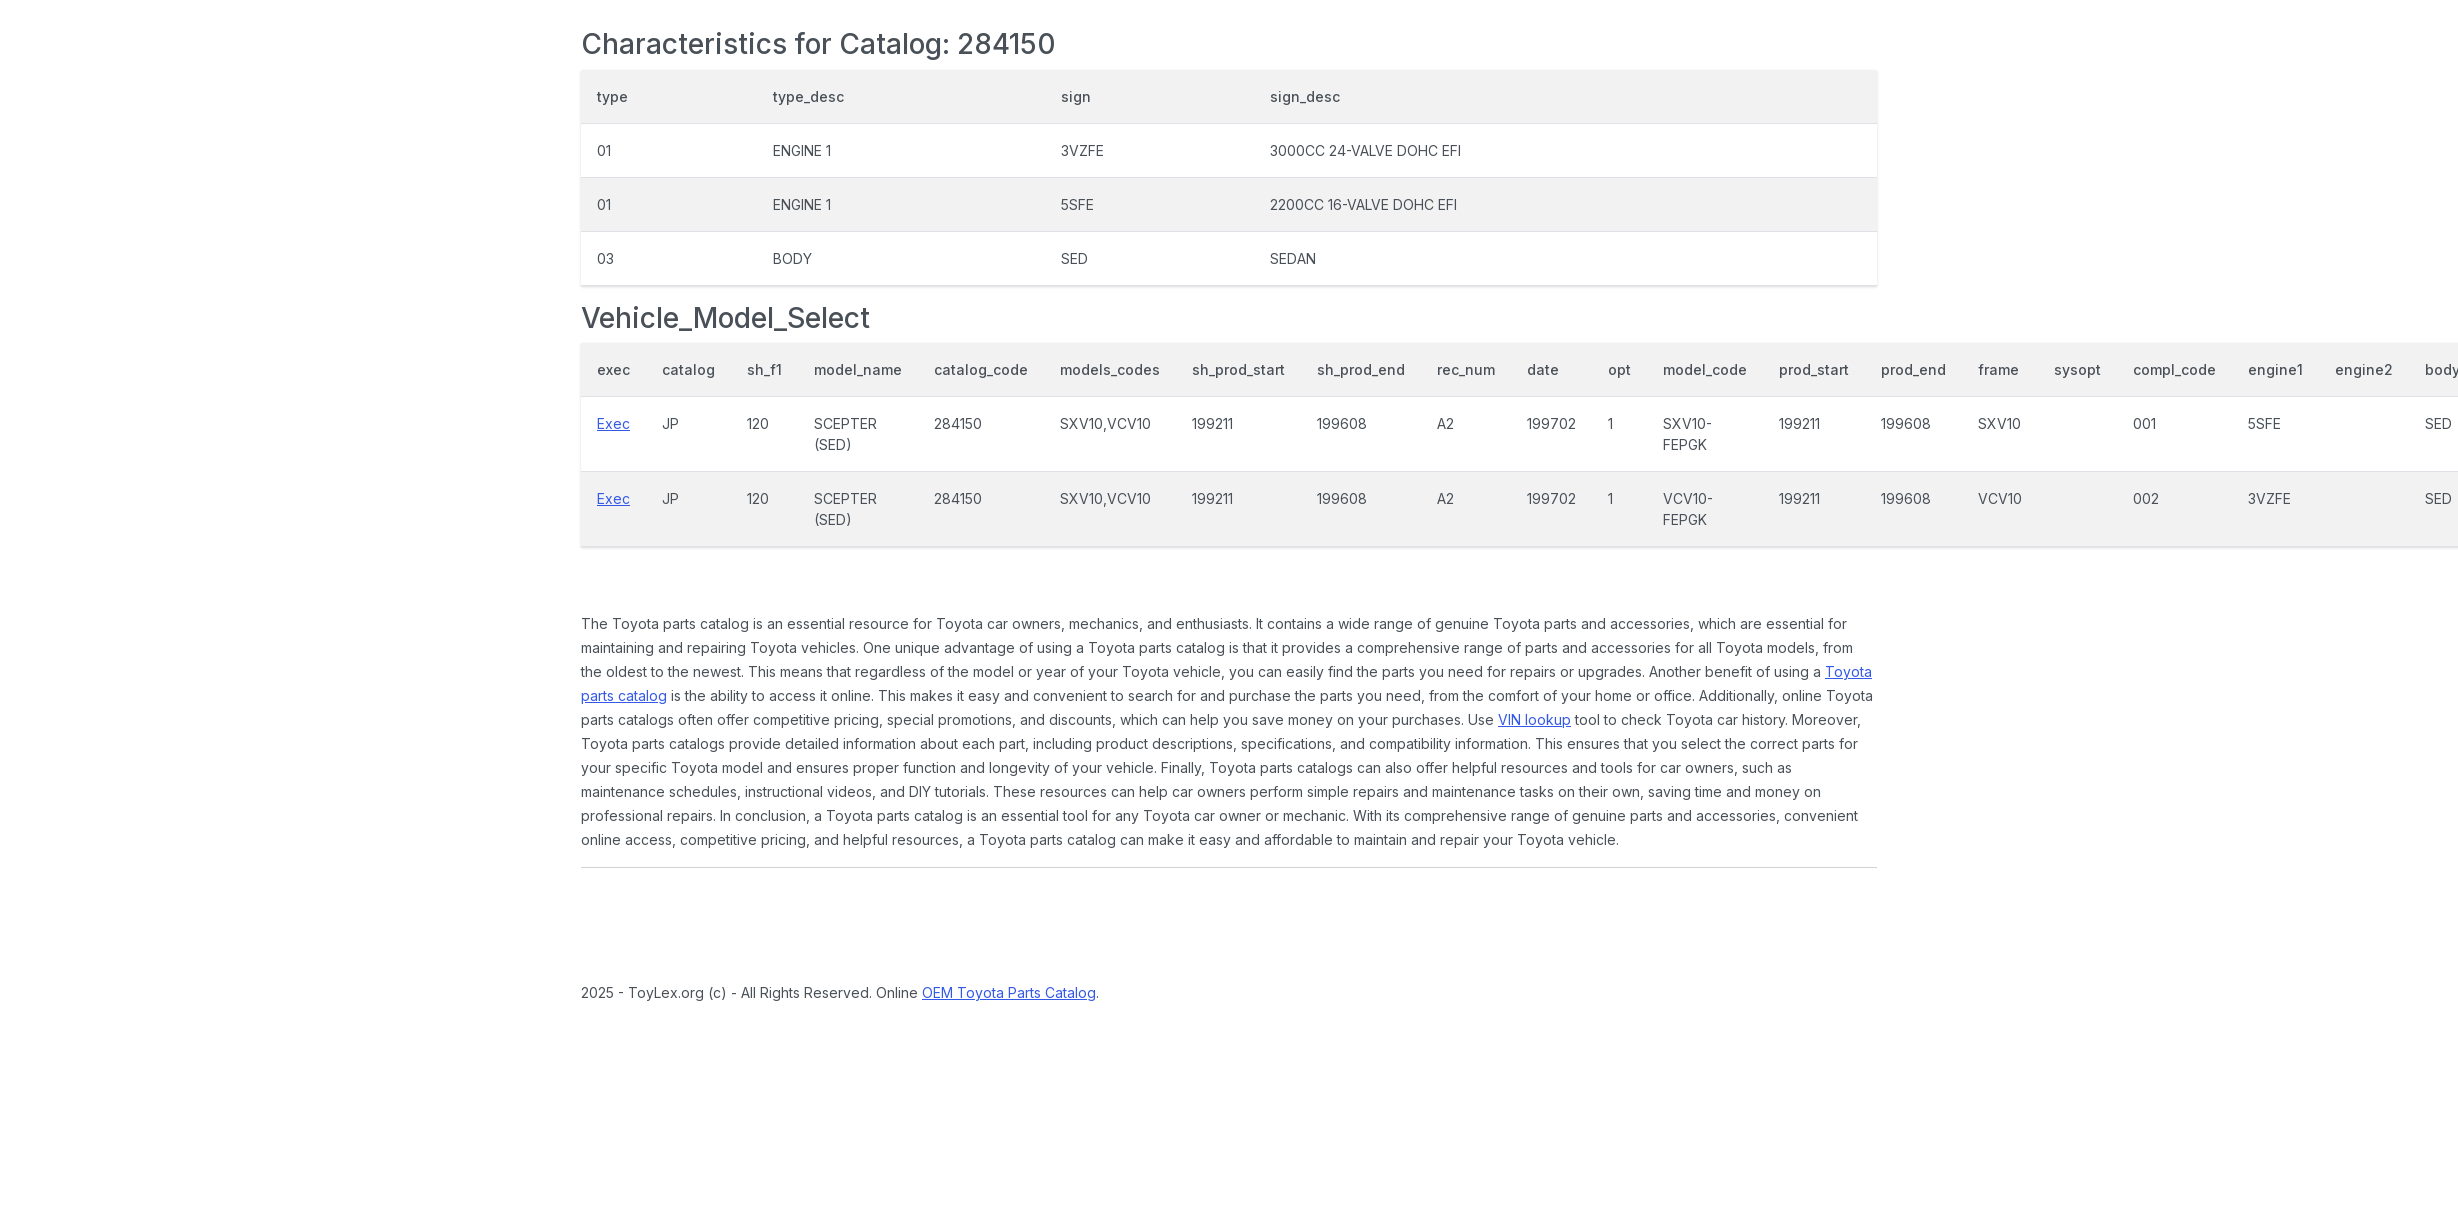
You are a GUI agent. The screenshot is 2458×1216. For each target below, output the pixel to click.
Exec (613, 423)
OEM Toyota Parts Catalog (1009, 992)
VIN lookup (1534, 719)
